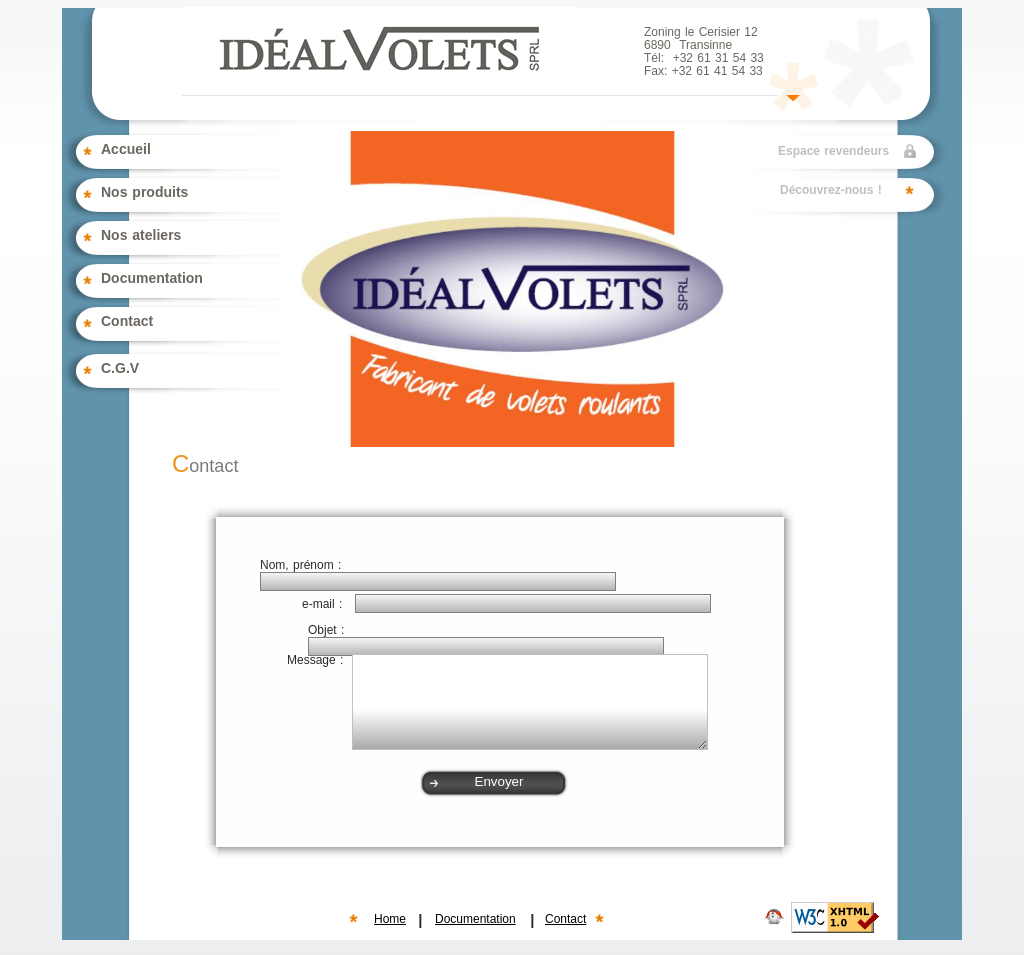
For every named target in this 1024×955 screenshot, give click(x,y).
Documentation (475, 919)
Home (390, 919)
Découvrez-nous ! (831, 190)
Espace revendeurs (833, 151)
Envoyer (499, 781)
